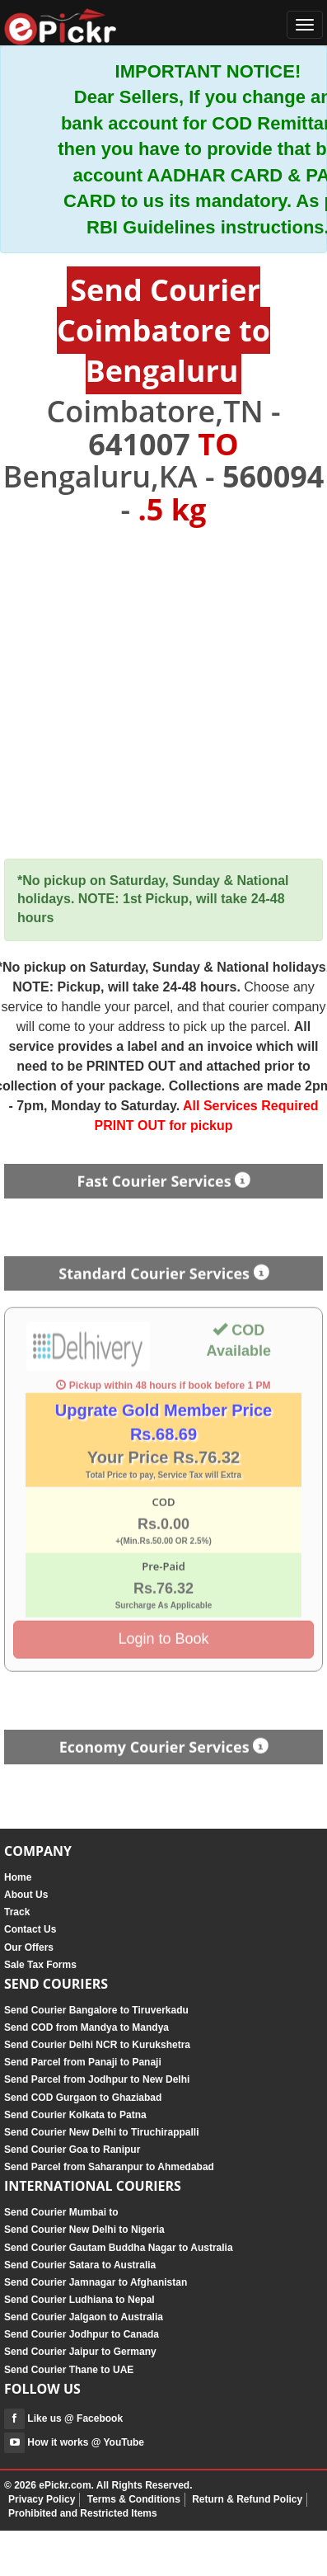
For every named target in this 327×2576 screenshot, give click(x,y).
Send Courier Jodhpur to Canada (81, 2334)
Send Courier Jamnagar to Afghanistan (95, 2282)
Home (17, 1877)
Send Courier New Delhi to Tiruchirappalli (101, 2132)
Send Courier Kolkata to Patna (75, 2115)
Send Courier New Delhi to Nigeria (84, 2229)
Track (17, 1912)
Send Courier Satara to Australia (80, 2265)
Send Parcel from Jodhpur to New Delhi (96, 2079)
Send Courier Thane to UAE (68, 2370)
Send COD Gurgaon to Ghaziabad (82, 2097)
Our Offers (29, 1947)
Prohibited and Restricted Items (82, 2513)
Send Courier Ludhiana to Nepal (79, 2299)
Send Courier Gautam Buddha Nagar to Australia (118, 2247)
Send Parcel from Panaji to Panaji (82, 2062)
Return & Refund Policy (247, 2499)
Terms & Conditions (133, 2499)
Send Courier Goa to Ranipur (72, 2149)
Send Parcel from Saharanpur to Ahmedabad (109, 2167)
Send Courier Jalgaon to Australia (83, 2317)
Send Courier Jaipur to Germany (80, 2351)
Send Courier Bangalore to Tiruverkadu (96, 2010)
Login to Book (163, 1635)
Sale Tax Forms (40, 1965)
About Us (26, 1894)
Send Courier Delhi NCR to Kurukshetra (97, 2045)
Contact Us (30, 1929)
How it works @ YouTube (74, 2442)
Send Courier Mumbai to (61, 2212)
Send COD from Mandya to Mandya (86, 2027)
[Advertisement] (163, 693)
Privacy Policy (41, 2499)
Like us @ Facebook (63, 2418)
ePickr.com (65, 2485)
